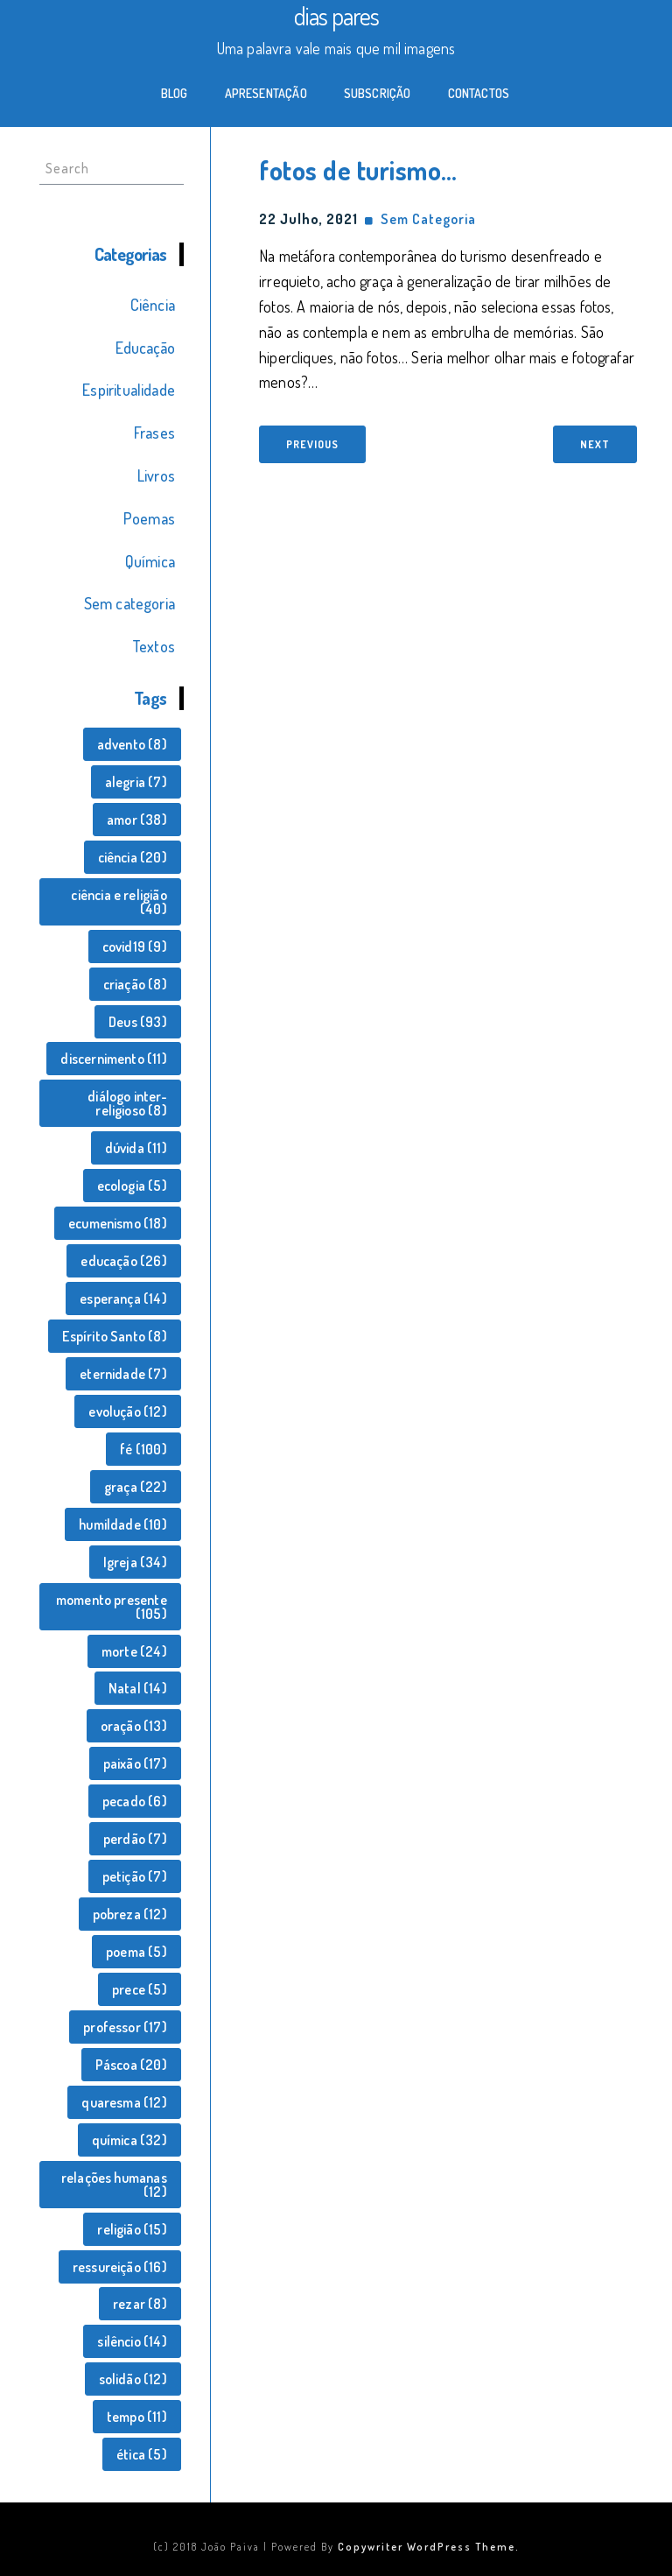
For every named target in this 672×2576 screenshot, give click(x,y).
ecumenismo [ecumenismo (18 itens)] (117, 1223)
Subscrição (377, 93)
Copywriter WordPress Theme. (429, 2546)
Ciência (152, 304)
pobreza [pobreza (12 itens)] (130, 1914)
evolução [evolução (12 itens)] (127, 1411)
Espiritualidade (128, 389)
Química (150, 561)
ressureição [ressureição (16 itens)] (120, 2267)
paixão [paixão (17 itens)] (135, 1763)
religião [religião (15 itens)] (131, 2229)
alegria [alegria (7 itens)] (136, 782)
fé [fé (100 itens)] (143, 1449)
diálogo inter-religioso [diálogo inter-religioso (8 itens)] (127, 1103)
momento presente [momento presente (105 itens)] (111, 1606)
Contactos (479, 93)
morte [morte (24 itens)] (134, 1651)
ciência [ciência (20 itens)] (132, 857)
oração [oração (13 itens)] (134, 1726)
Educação (145, 347)
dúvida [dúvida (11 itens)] (136, 1148)
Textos (153, 646)
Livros (156, 475)
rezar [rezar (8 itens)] (140, 2303)
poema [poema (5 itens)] (136, 1951)
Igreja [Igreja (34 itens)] (135, 1562)
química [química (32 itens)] (129, 2140)
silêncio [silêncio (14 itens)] (131, 2341)
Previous (312, 444)
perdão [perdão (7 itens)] (135, 1839)
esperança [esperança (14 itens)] (123, 1298)
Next (595, 444)
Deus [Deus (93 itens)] (137, 1022)
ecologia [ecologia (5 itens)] (132, 1185)
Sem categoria (129, 603)
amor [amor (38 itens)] (137, 819)
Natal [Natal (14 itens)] (137, 1688)
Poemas (149, 518)
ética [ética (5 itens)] (141, 2454)
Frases (154, 432)
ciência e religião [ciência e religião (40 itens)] (118, 902)
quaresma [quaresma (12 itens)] (123, 2102)
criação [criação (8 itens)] (135, 984)
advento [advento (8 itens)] (132, 744)
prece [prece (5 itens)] (139, 1989)
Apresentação (266, 93)
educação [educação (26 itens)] (123, 1261)
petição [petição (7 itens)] (134, 1876)
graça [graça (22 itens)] (135, 1487)
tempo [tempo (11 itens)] (137, 2416)
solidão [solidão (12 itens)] (133, 2379)
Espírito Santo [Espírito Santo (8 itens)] (114, 1336)
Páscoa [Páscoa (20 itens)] (131, 2064)
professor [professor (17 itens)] (125, 2027)
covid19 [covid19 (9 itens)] (134, 946)
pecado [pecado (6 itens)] (134, 1801)
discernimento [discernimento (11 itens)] (113, 1058)
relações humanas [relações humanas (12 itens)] (114, 2184)
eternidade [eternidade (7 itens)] (123, 1374)
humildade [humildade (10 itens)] (123, 1524)
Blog (174, 93)
